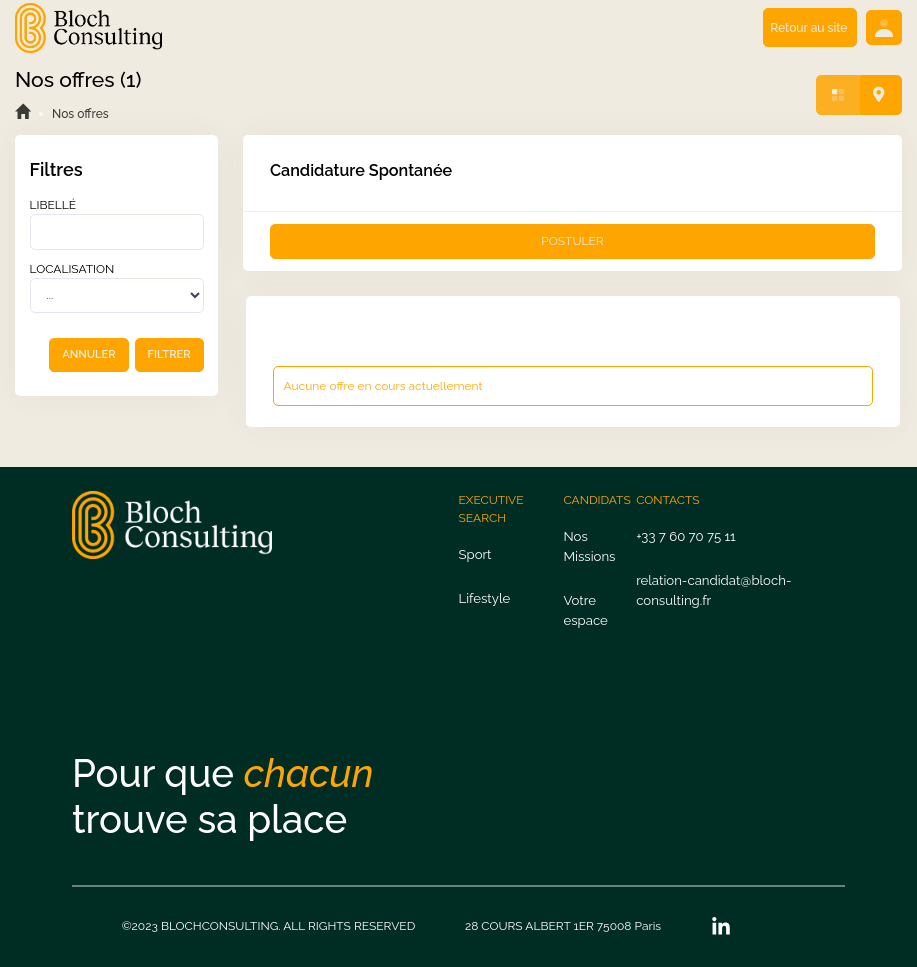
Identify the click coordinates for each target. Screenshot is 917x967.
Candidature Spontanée (361, 170)
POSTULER (572, 241)
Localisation (72, 269)
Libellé (53, 205)
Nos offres (80, 114)
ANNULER (88, 354)
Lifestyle (485, 598)
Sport (475, 554)
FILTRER (169, 354)
